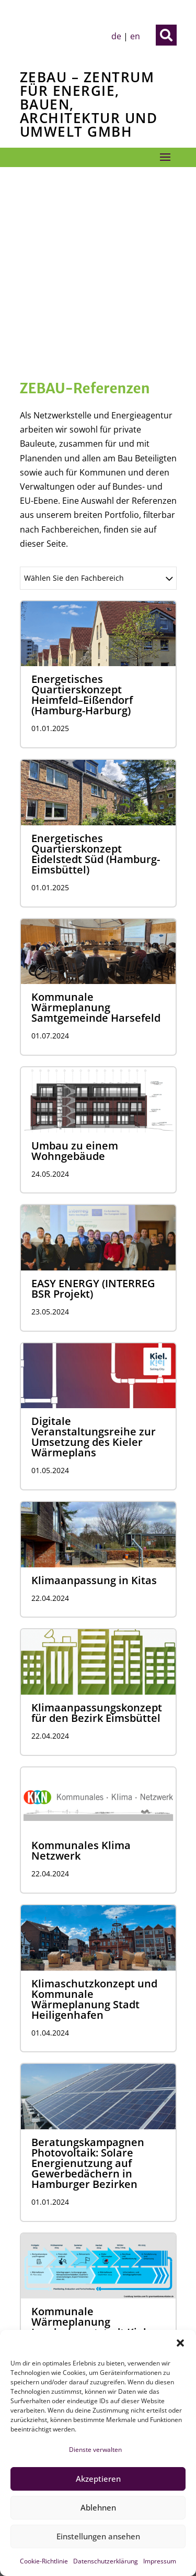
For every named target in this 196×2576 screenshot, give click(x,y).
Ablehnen (98, 2507)
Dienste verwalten (95, 2449)
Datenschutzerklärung (105, 2561)
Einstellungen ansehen (98, 2536)
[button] (180, 2343)
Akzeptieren (98, 2478)
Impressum (159, 2561)
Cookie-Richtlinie (44, 2561)
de (116, 36)
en (135, 36)
